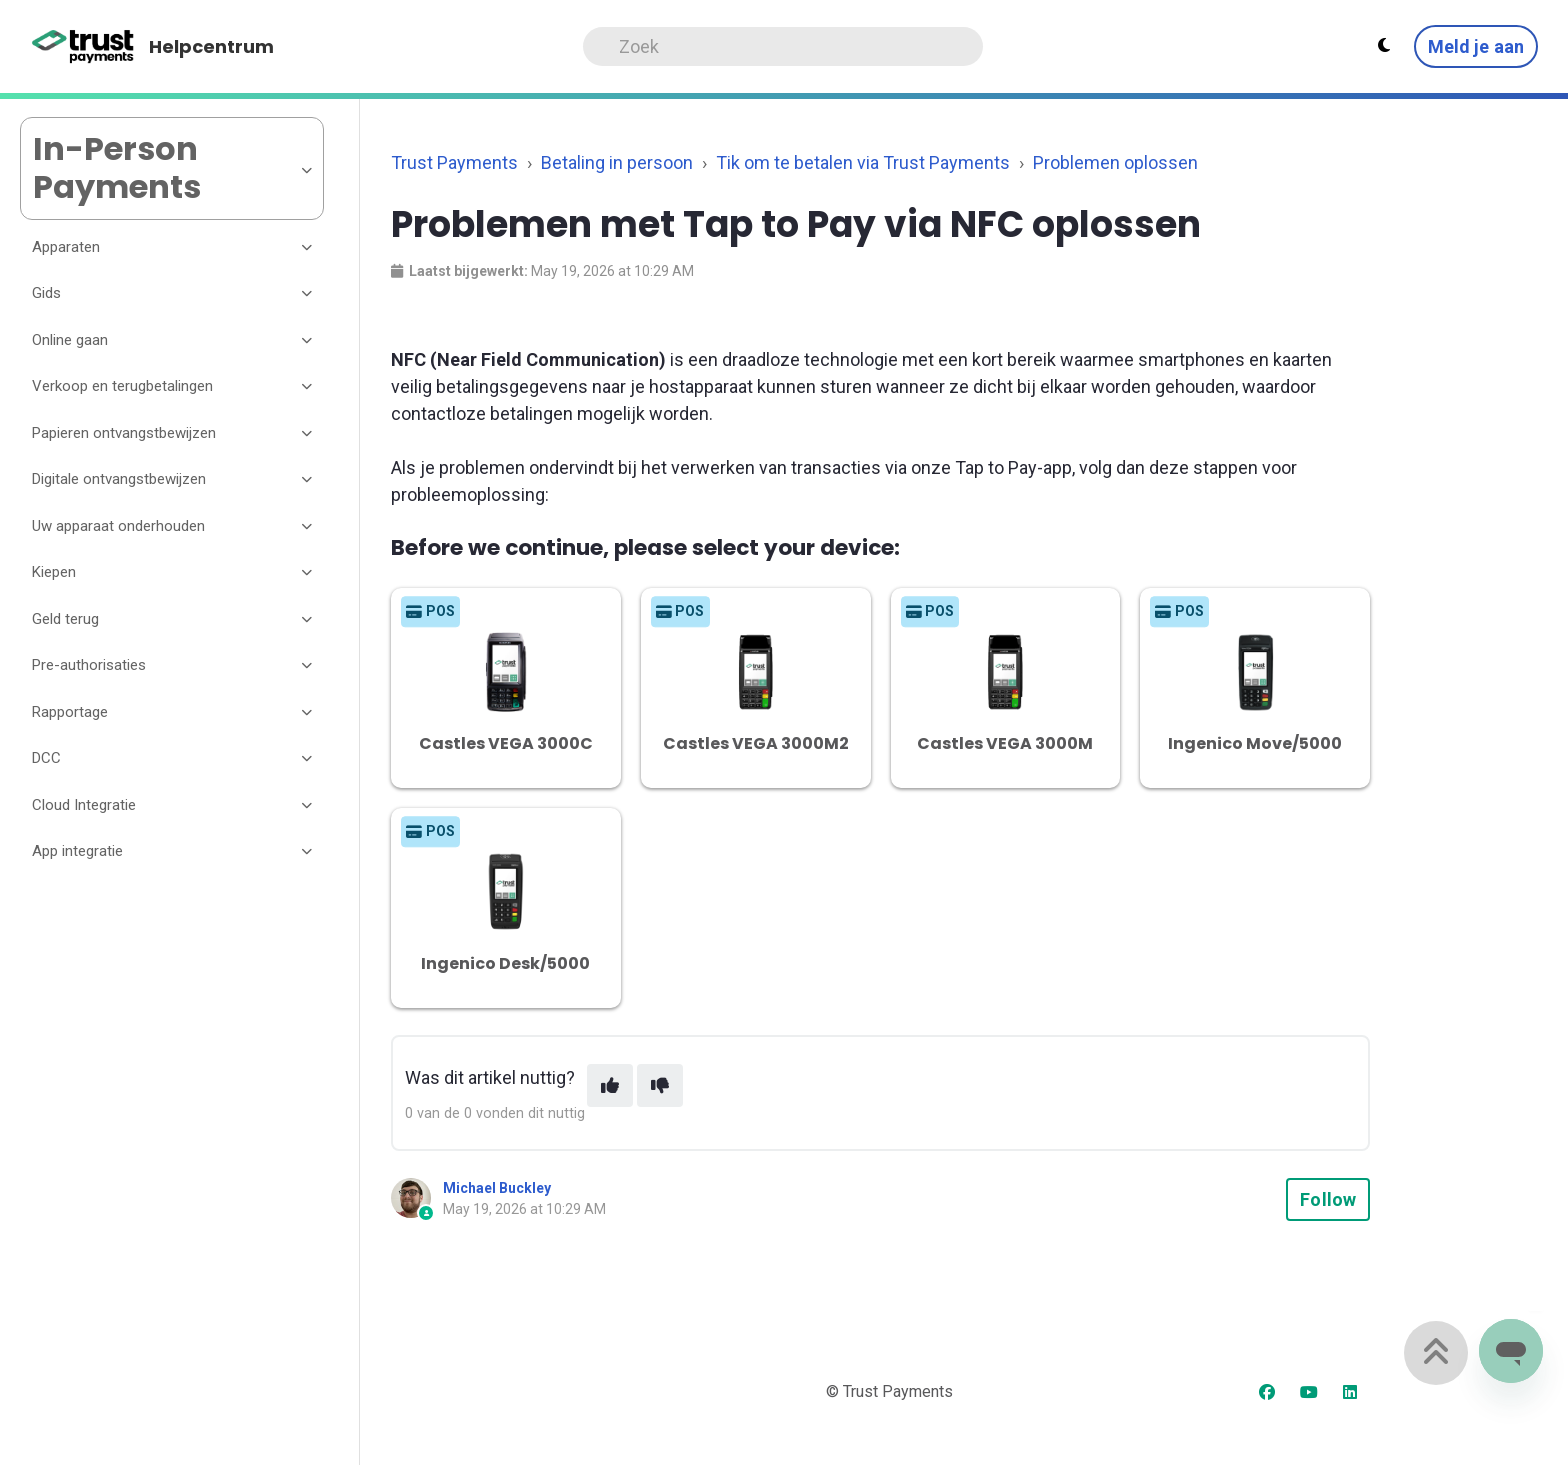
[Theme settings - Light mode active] (1384, 46)
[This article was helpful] (610, 1085)
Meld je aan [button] (1476, 46)
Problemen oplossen (1115, 162)
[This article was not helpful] (660, 1085)
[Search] (783, 46)
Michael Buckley (497, 1188)
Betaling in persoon (617, 162)
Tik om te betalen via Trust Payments (863, 162)
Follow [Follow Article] (1328, 1199)
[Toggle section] (308, 247)
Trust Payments (454, 162)
